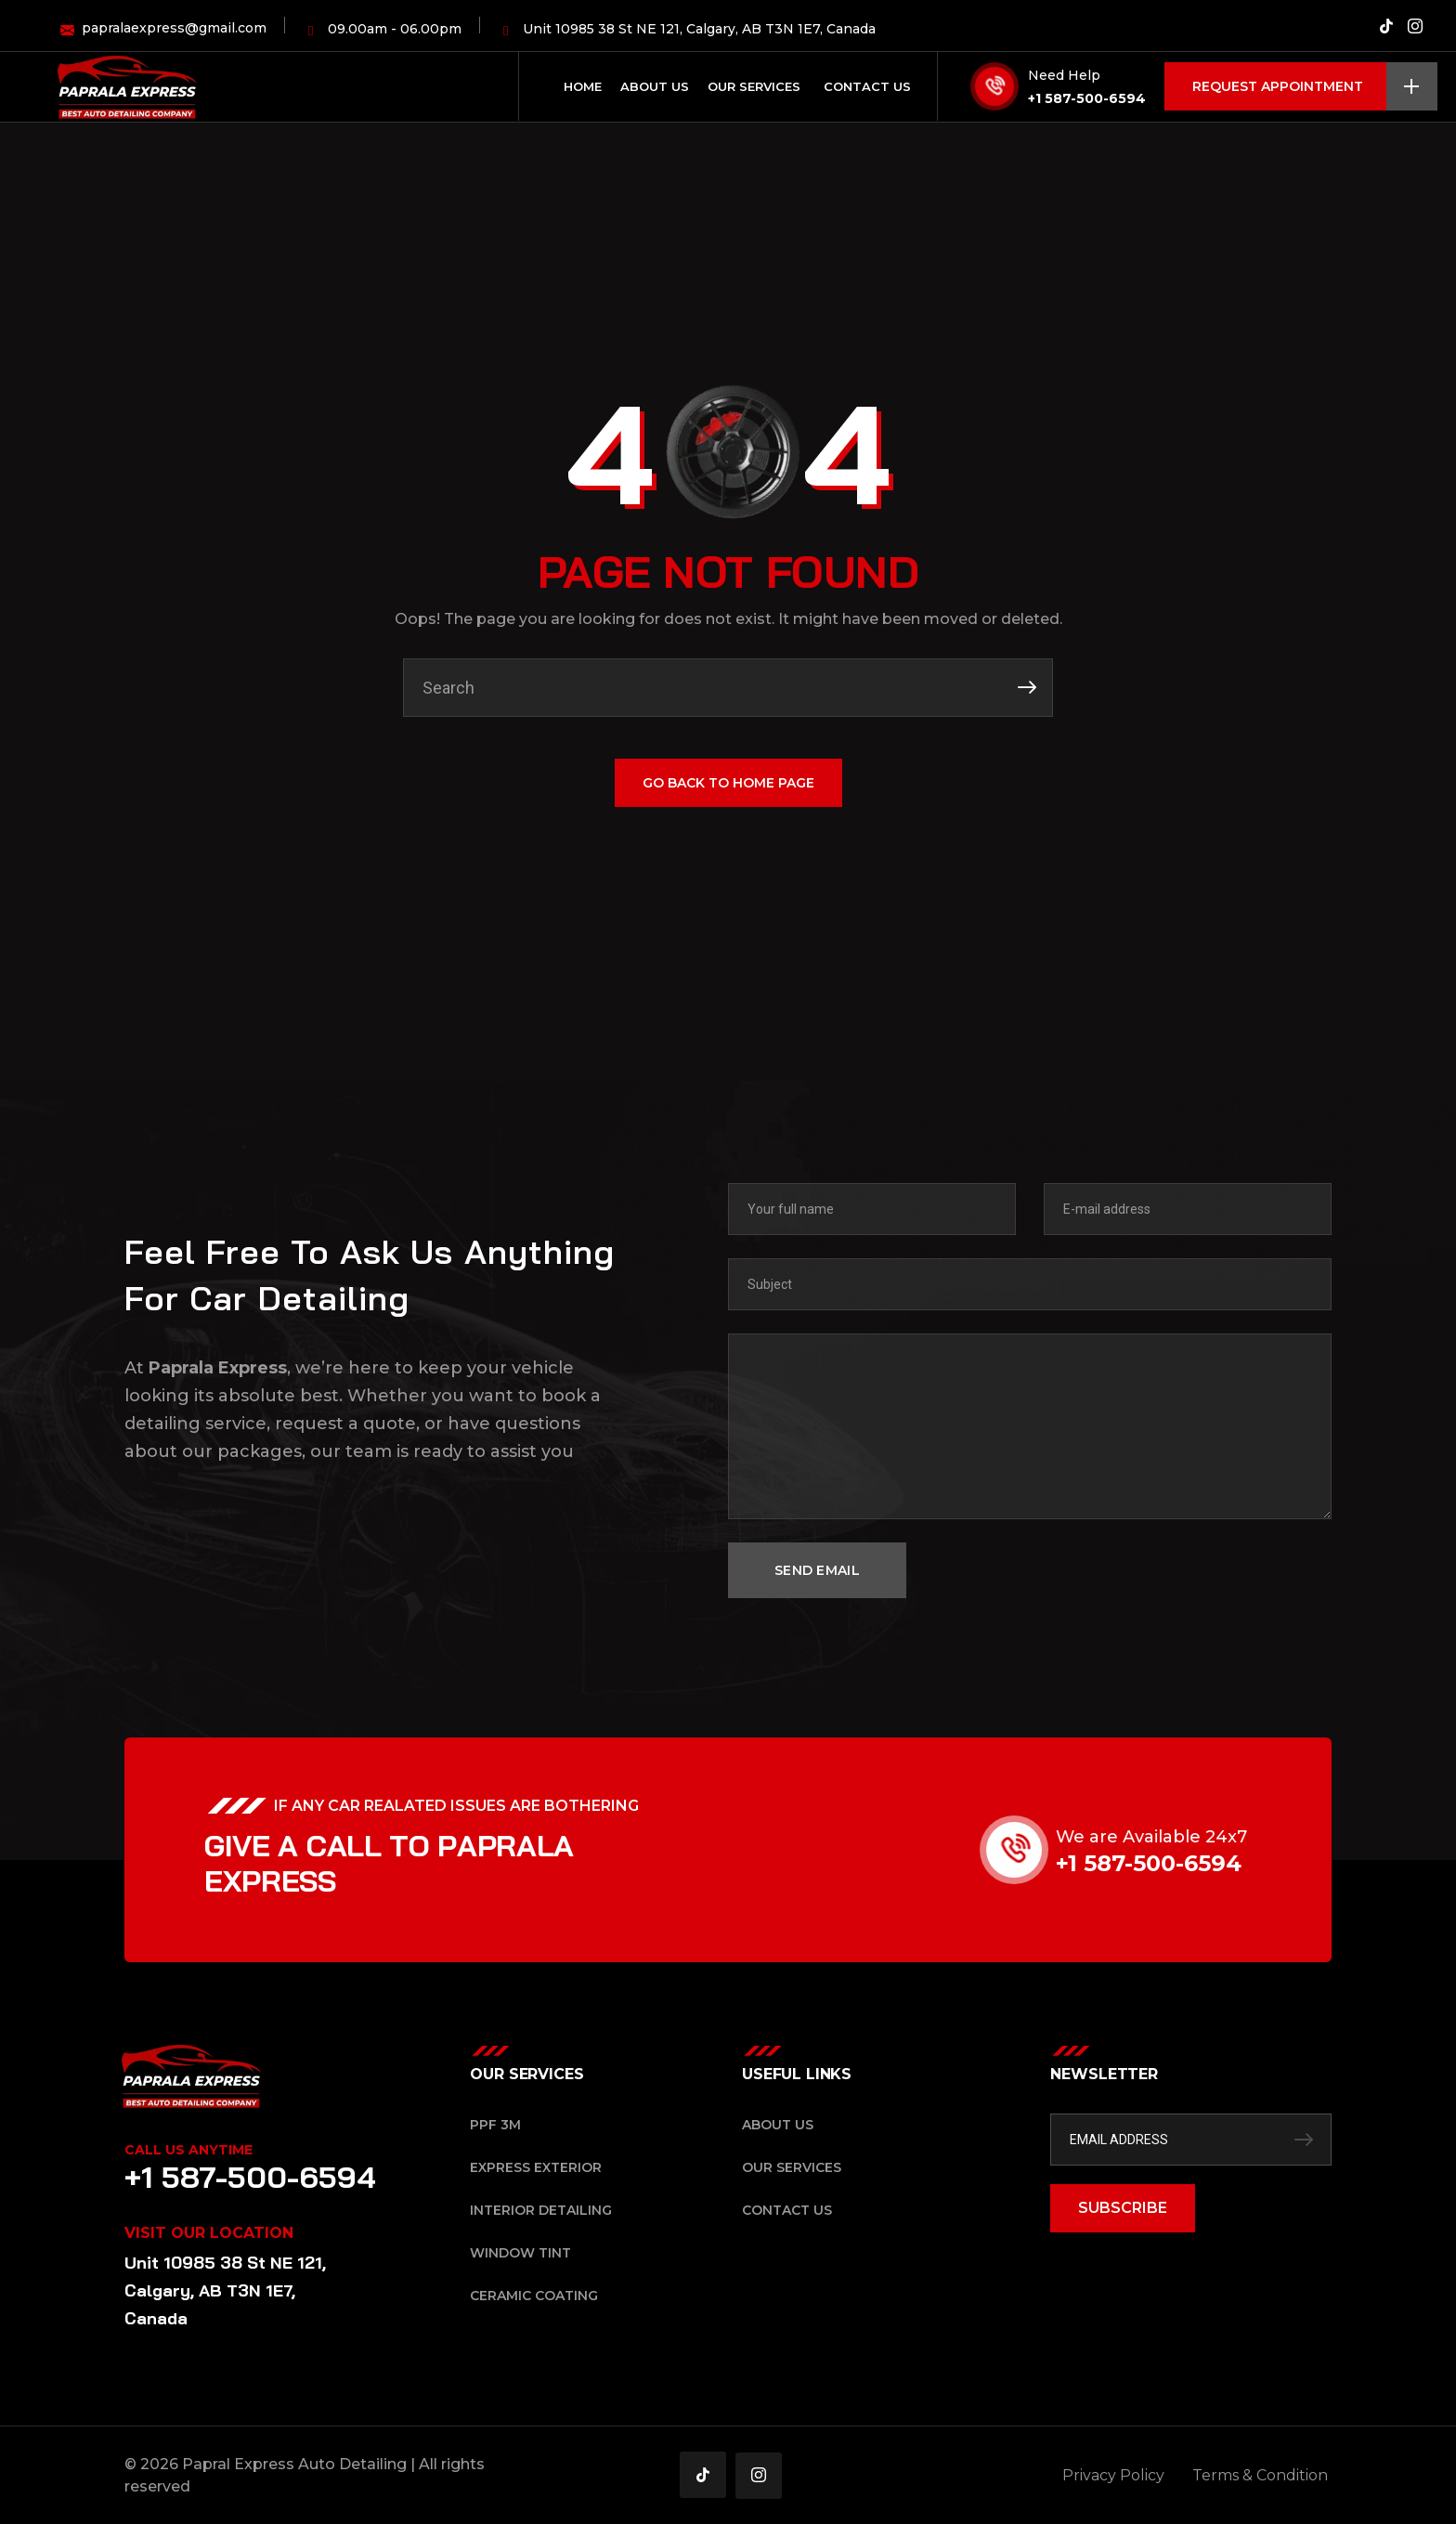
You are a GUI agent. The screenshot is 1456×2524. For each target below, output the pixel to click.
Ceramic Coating (534, 2295)
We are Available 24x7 (1185, 1837)
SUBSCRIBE (1122, 2208)
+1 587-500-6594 (1087, 98)
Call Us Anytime (188, 2149)
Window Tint (520, 2252)
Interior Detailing (541, 2210)
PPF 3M (495, 2124)
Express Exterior (536, 2167)
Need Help (1064, 75)
